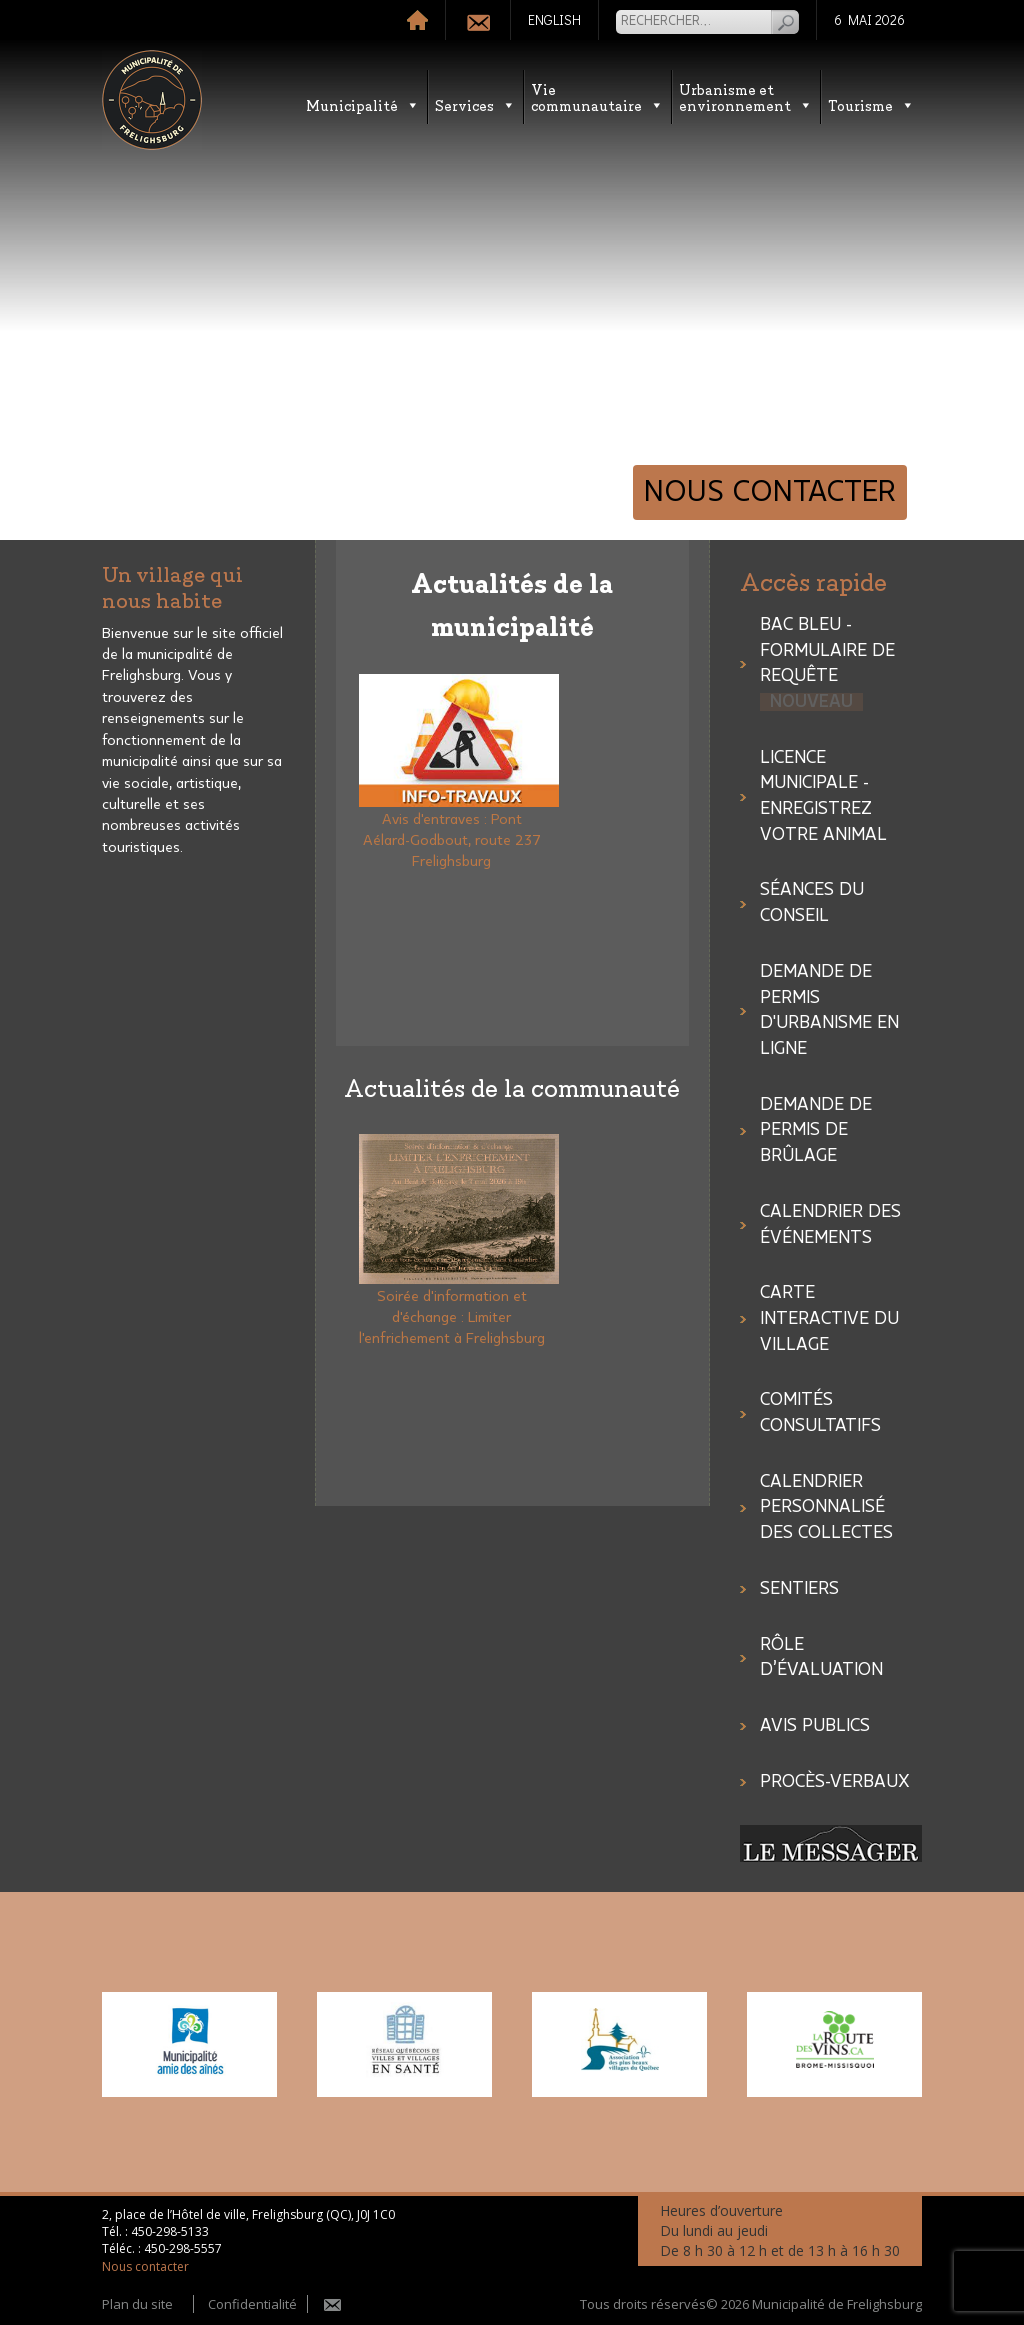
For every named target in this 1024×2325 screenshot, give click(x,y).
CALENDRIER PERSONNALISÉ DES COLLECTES (826, 1507)
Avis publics (815, 1726)
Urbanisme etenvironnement (746, 96)
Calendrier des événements (830, 1225)
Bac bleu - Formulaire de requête (827, 663)
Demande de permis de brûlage (816, 1130)
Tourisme (871, 104)
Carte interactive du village (829, 1318)
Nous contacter (770, 492)
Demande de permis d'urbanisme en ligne (829, 1010)
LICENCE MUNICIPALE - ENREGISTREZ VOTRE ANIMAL (823, 796)
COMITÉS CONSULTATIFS (820, 1413)
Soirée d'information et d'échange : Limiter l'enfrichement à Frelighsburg (452, 1318)
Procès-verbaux (835, 1782)
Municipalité (363, 104)
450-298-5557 (183, 2248)
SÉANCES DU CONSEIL (812, 903)
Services (475, 104)
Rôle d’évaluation (821, 1658)
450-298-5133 (170, 2231)
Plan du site (137, 2304)
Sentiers (799, 1589)
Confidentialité (252, 2304)
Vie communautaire (597, 96)
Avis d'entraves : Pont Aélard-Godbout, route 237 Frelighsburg (452, 841)
